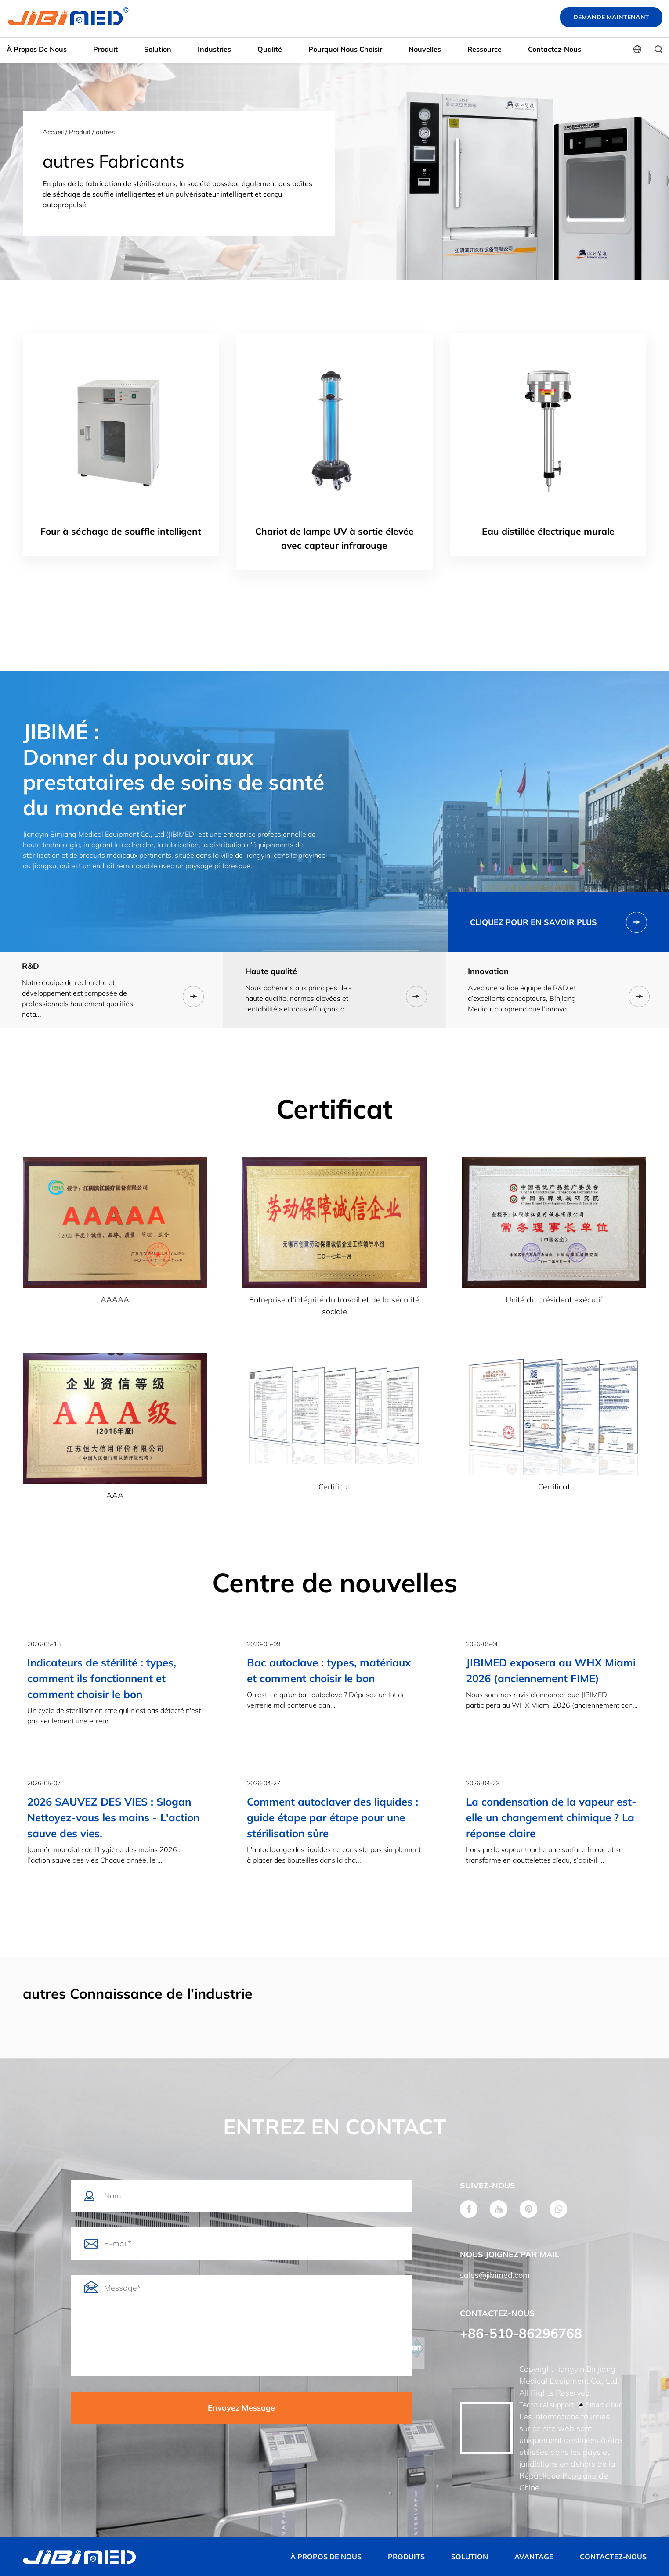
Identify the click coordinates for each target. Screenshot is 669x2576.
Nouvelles (425, 49)
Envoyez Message (241, 2408)
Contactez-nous (554, 49)
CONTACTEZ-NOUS (613, 2556)
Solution (157, 49)
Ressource (484, 49)
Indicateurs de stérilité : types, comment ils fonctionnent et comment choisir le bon (101, 1678)
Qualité (269, 49)
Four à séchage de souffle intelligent (120, 531)
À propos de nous (37, 49)
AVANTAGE (533, 2556)
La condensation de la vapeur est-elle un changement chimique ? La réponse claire (551, 1817)
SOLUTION (469, 2556)
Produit (105, 49)
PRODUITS (406, 2556)
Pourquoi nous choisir (345, 49)
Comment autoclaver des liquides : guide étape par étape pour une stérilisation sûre (332, 1817)
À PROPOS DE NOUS (326, 2556)
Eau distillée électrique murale (548, 531)
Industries (214, 49)
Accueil (53, 132)
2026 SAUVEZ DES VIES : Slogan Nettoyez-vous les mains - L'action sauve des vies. (113, 1817)
